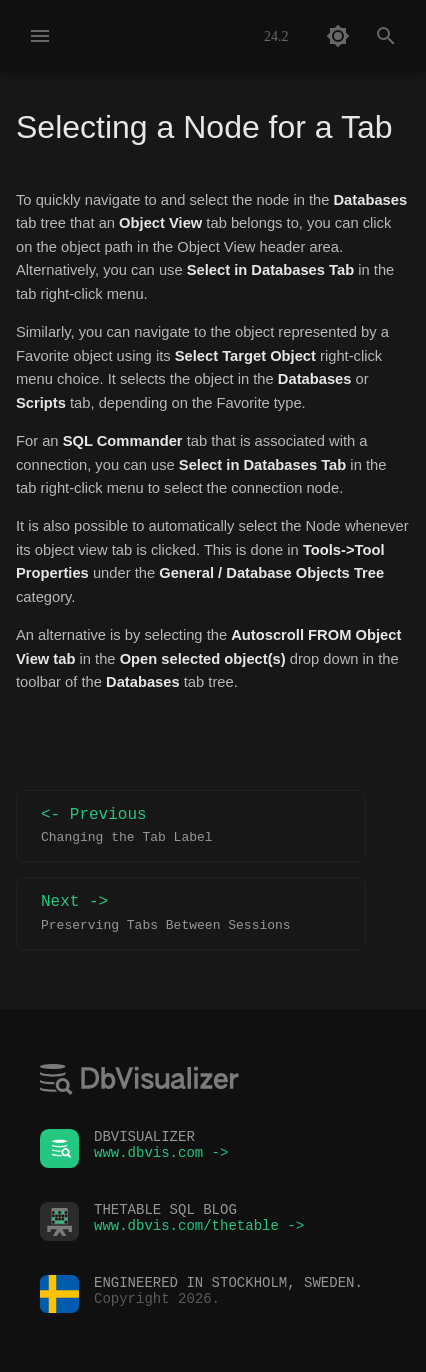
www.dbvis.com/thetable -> (199, 1230)
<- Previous (191, 826)
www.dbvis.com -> (161, 1157)
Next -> (191, 913)
